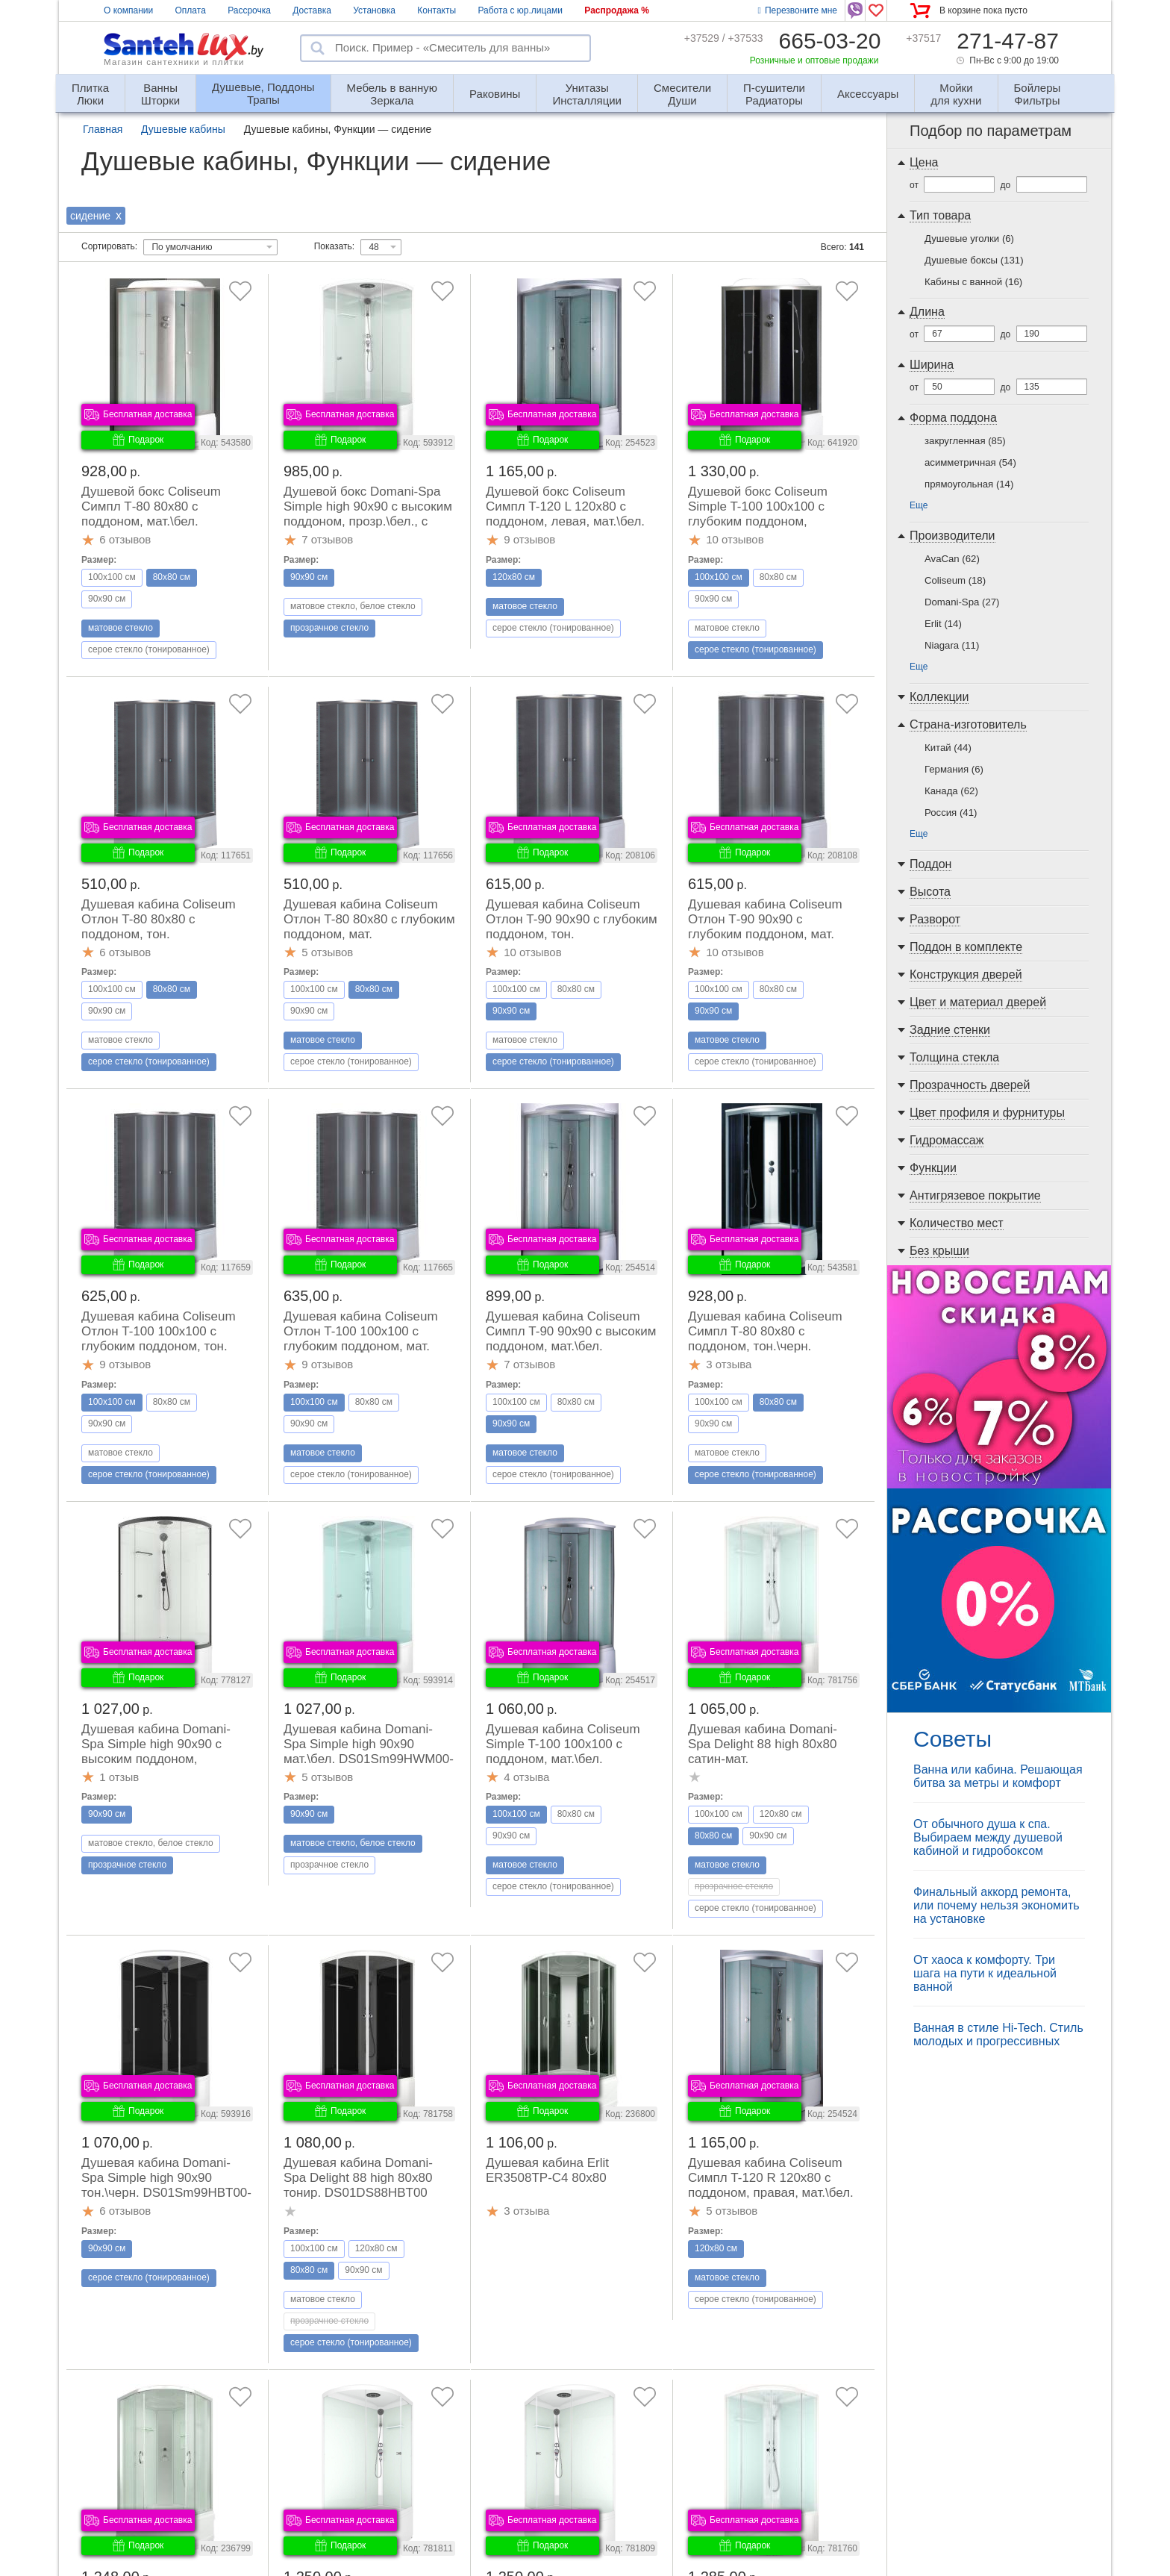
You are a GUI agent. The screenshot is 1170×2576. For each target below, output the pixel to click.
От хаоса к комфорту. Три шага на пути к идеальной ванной (985, 1973)
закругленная (965, 440)
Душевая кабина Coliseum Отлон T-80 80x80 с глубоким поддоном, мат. (369, 919)
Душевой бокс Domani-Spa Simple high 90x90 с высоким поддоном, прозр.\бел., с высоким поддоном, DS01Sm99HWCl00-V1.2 (368, 521)
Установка (374, 10)
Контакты (436, 10)
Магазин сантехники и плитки (174, 61)
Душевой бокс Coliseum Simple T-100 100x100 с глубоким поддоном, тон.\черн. (758, 513)
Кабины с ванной (973, 281)
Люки (90, 87)
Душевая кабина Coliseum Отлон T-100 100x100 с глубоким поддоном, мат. (361, 1331)
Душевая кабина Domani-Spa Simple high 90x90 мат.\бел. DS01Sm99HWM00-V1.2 (369, 1751)
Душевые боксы (974, 260)
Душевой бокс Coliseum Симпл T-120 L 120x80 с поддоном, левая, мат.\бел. (565, 506)
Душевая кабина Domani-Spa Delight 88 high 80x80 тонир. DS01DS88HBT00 (358, 2178)
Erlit (943, 623)
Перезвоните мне (797, 10)
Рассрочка (249, 10)
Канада (951, 790)
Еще (918, 505)
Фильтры (1037, 87)
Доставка (311, 10)
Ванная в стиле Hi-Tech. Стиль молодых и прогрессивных (998, 2034)
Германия (954, 769)
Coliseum (955, 580)
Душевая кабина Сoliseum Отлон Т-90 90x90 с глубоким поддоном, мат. (765, 919)
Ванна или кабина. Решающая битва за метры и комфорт (998, 1776)
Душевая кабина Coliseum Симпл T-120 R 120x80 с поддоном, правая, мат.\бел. (771, 2178)
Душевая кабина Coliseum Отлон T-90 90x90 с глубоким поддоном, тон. (571, 919)
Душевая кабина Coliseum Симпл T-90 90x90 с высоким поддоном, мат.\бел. (571, 1331)
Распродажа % (616, 10)
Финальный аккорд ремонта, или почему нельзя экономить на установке (996, 1905)
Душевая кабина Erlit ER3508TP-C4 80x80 (547, 2170)
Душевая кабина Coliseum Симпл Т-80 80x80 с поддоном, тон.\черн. (765, 1331)
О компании (128, 10)
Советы (952, 1739)
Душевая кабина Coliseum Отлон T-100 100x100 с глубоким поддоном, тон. (158, 1331)
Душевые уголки (969, 238)
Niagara (952, 645)
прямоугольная (969, 484)
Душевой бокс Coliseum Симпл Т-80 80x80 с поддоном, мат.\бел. (151, 506)
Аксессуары (867, 93)
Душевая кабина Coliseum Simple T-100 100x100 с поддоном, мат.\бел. (563, 1744)
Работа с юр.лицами (520, 10)
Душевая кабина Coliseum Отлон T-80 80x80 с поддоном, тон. (158, 919)
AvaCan (952, 558)
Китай (948, 747)
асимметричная (970, 462)
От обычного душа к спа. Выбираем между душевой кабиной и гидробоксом (988, 1837)
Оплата (190, 10)
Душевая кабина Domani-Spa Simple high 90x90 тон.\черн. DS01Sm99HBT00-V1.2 (166, 2185)
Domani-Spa (962, 602)
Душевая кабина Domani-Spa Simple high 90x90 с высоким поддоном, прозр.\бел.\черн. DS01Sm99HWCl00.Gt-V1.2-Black (163, 1766)
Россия (951, 812)
